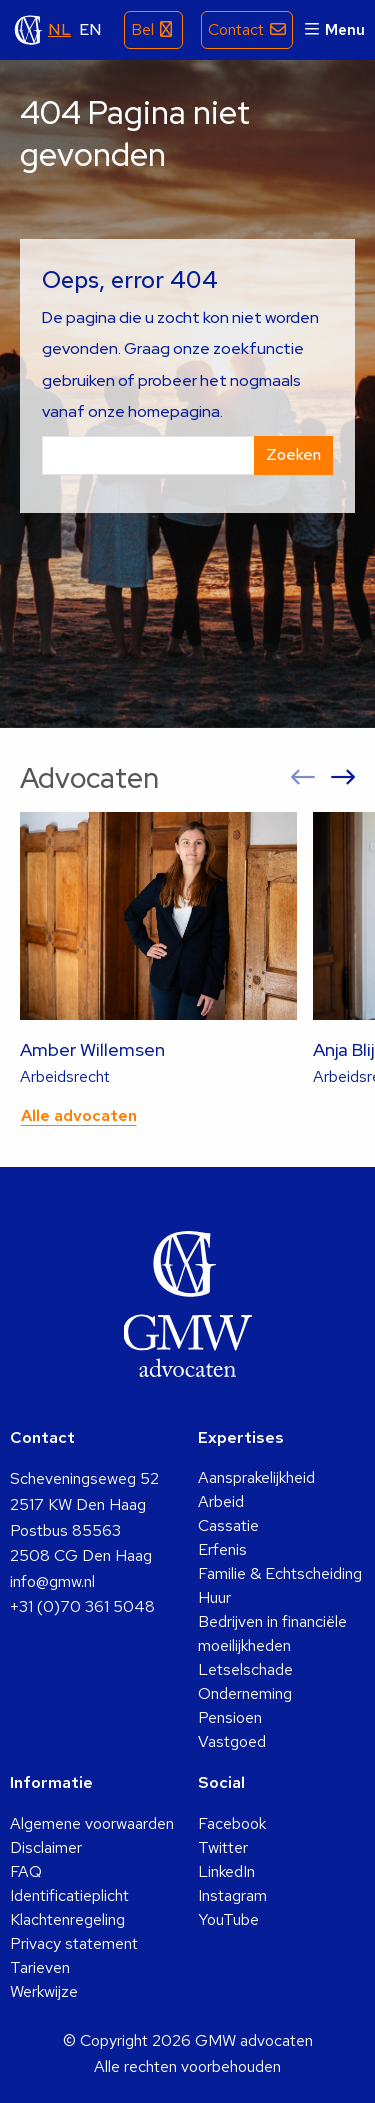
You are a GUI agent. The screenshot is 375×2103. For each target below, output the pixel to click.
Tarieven (40, 1967)
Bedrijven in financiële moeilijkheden (272, 1633)
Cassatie (228, 1525)
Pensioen (230, 1717)
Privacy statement (74, 1943)
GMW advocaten (29, 30)
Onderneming (245, 1693)
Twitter (223, 1847)
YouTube (228, 1919)
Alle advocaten (79, 1115)
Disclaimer (46, 1847)
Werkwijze (44, 1991)
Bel (142, 29)
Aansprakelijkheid (256, 1477)
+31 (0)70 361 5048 (82, 1606)
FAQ (26, 1871)
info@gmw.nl (52, 1581)
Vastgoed (232, 1741)
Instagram (232, 1895)
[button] (303, 778)
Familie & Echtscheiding (280, 1573)
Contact (236, 29)
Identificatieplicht (69, 1895)
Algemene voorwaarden (92, 1823)
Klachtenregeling (67, 1919)
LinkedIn (226, 1871)
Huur (214, 1597)
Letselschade (245, 1669)
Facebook (232, 1823)
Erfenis (222, 1549)
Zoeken (293, 454)
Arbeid (221, 1501)
